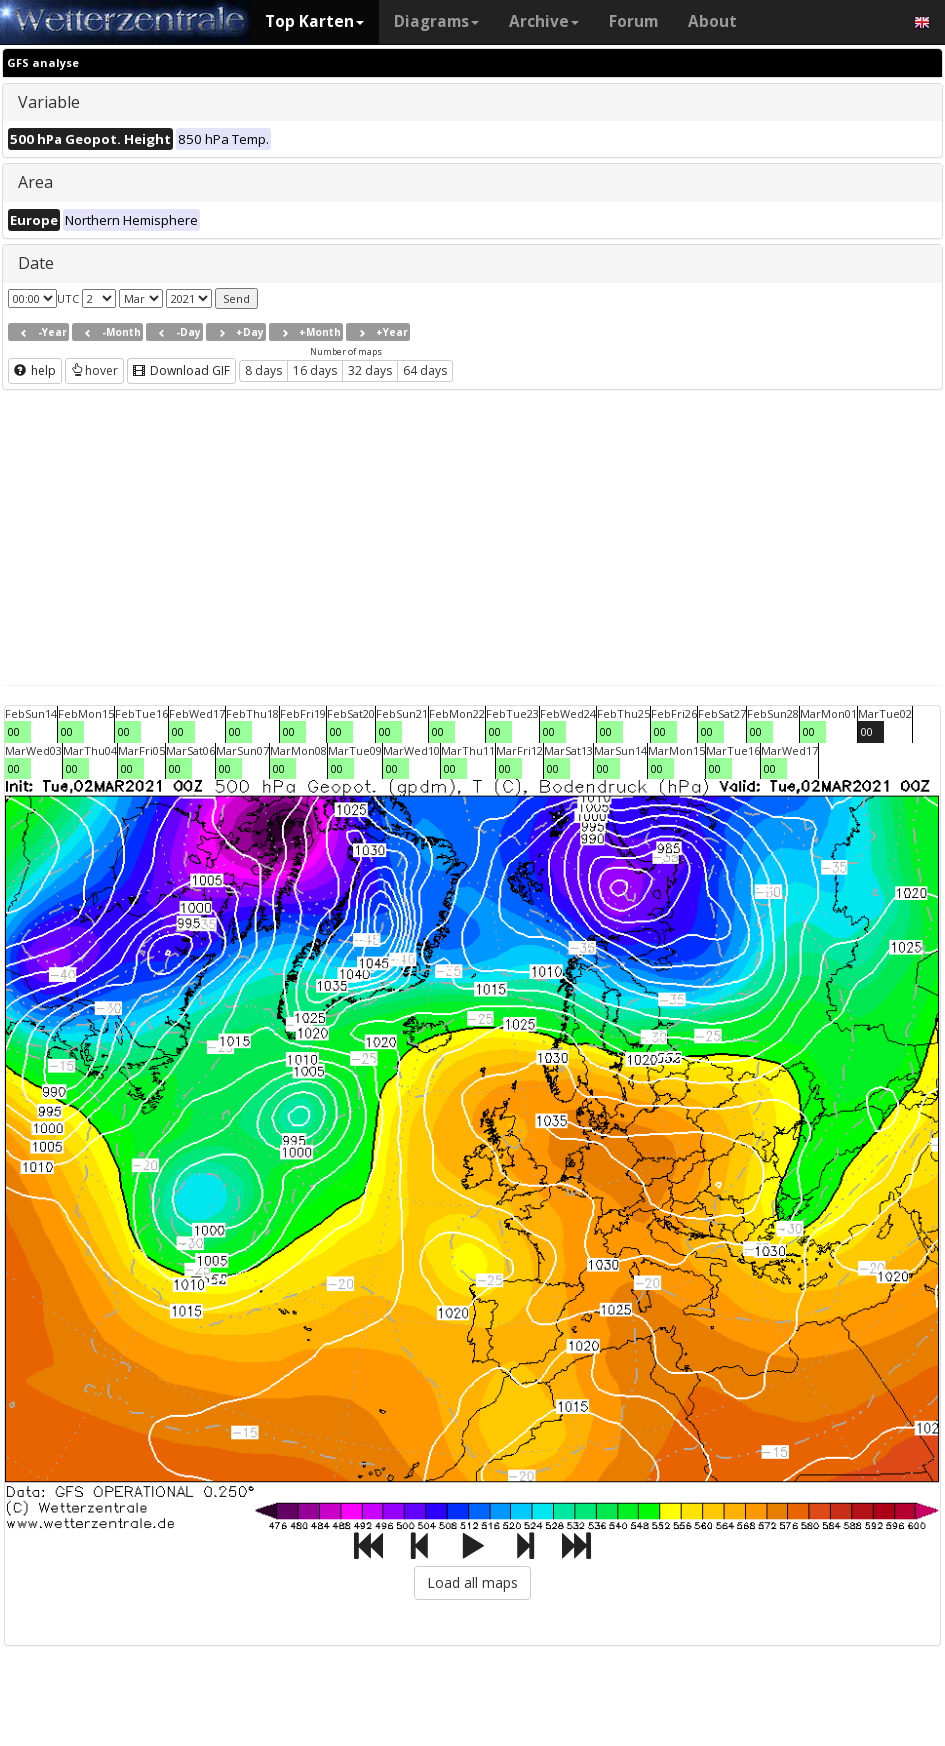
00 (14, 731)
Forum (633, 21)
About (712, 21)
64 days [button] (425, 370)
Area (35, 182)
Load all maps (472, 1582)
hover (94, 370)
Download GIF (181, 370)
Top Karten (314, 21)
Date (36, 263)
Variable (49, 102)
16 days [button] (315, 370)
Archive (544, 21)
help (35, 370)
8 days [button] (263, 370)
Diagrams (436, 21)
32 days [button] (370, 370)
